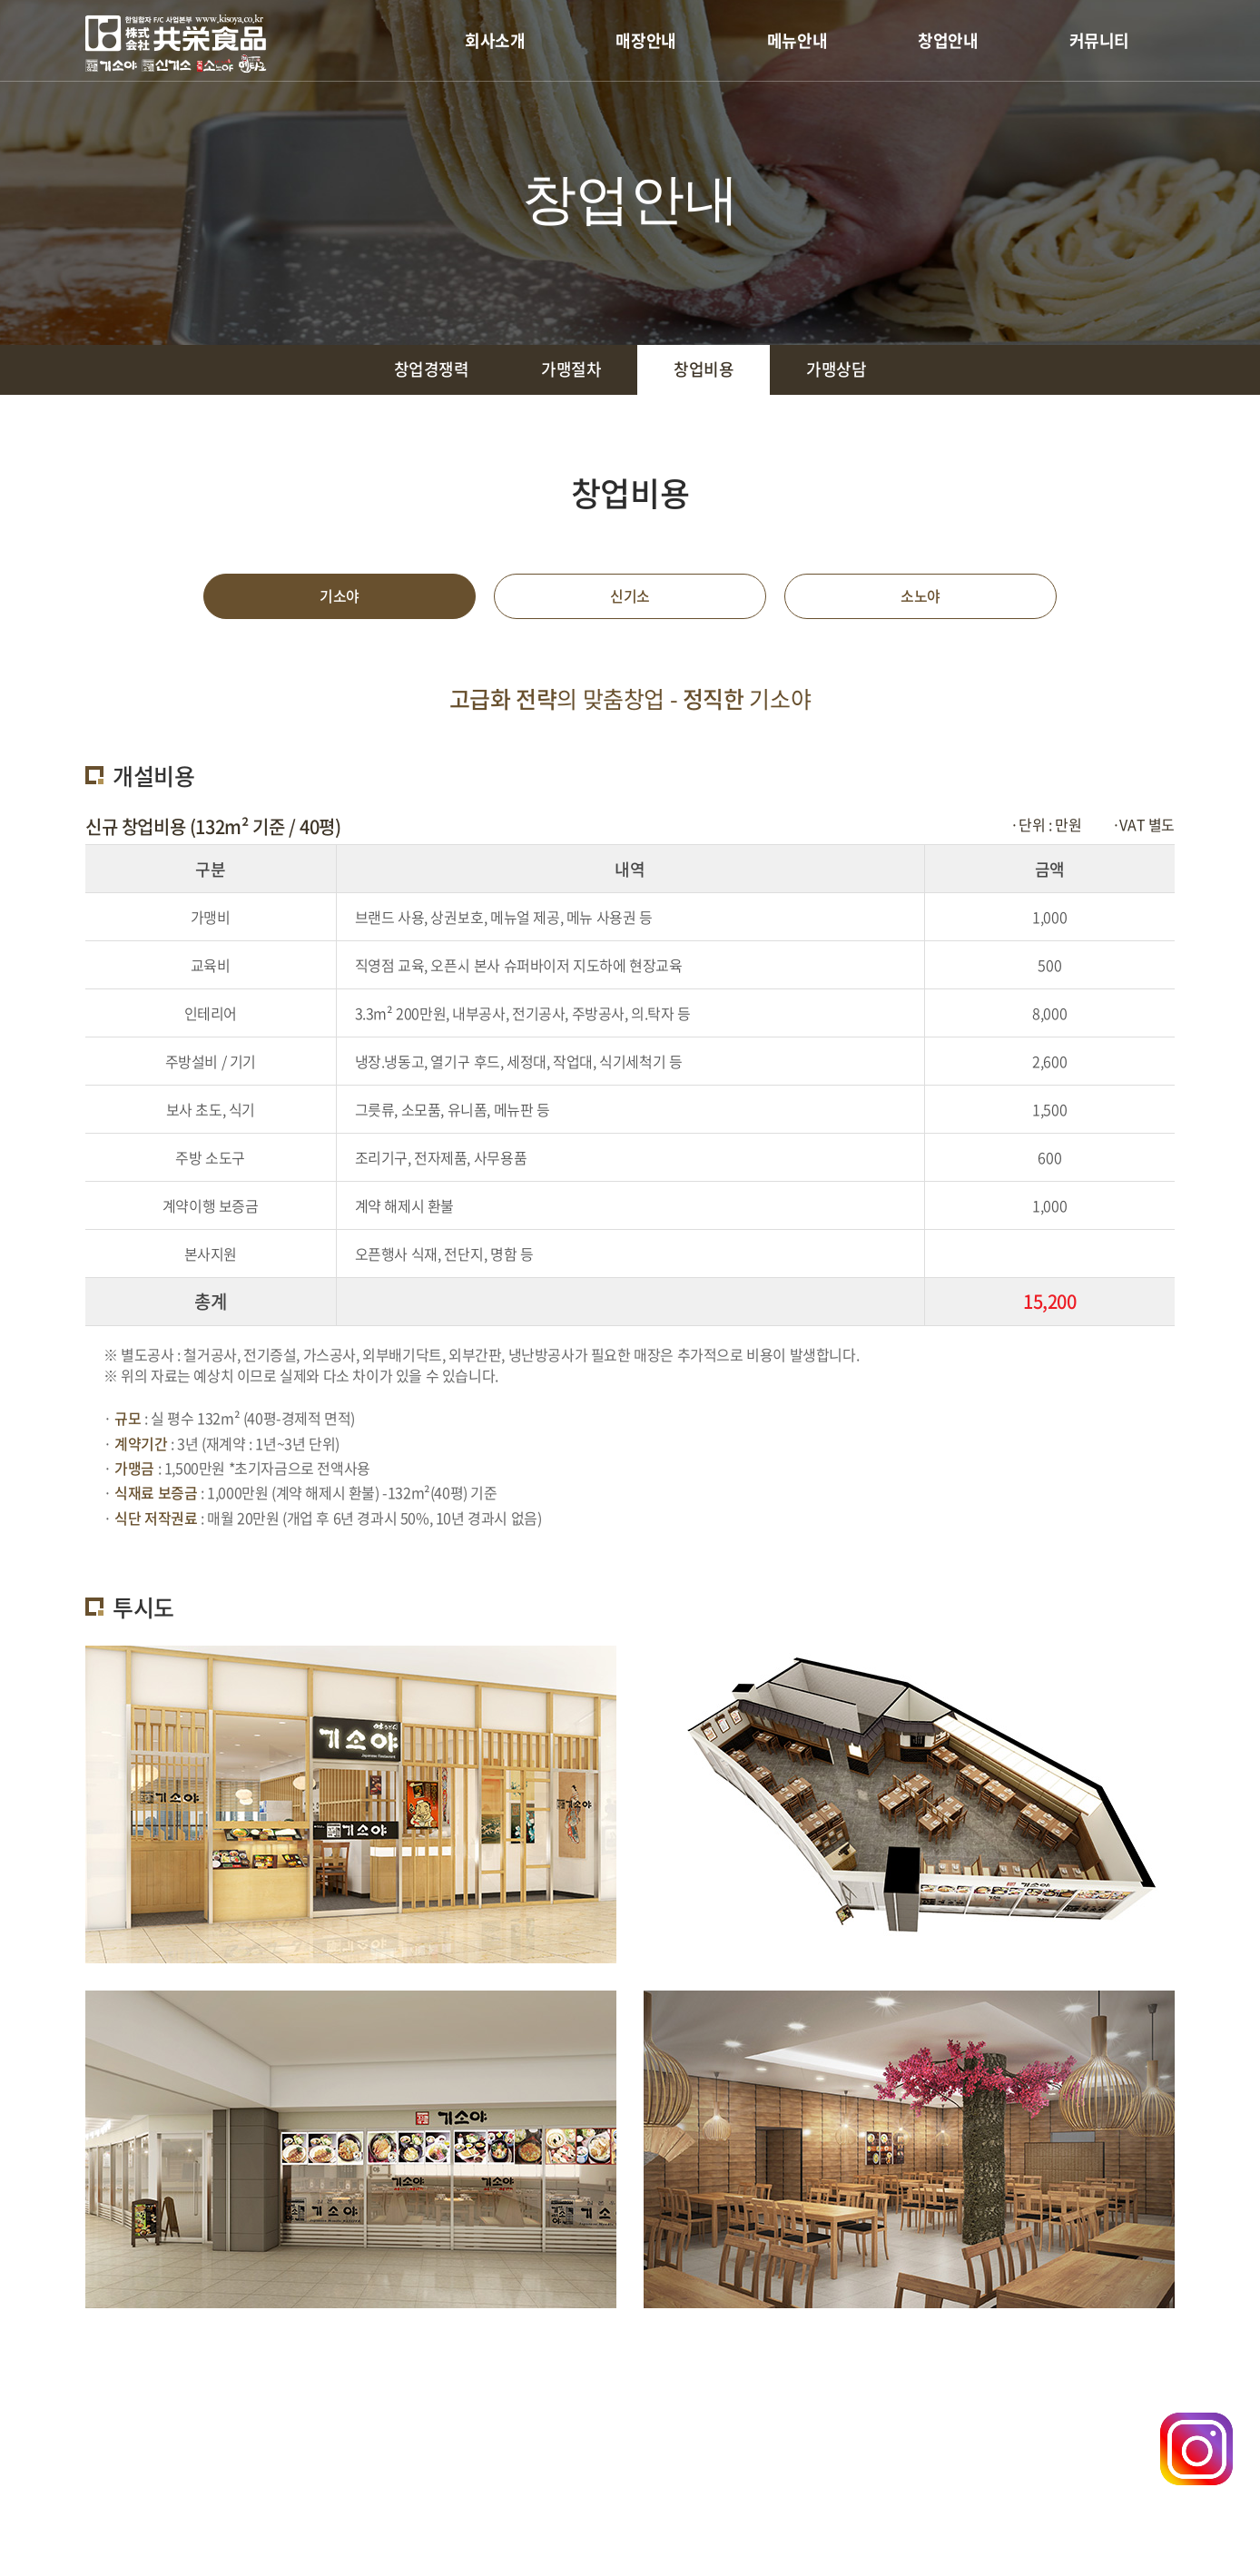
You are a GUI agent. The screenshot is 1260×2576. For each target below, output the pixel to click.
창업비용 (703, 370)
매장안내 (645, 40)
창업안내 (948, 40)
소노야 (920, 597)
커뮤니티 (1099, 40)
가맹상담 (837, 370)
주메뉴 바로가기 (0, 0)
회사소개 (495, 40)
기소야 (339, 597)
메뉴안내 (797, 40)
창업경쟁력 (430, 370)
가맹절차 (571, 370)
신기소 (630, 597)
